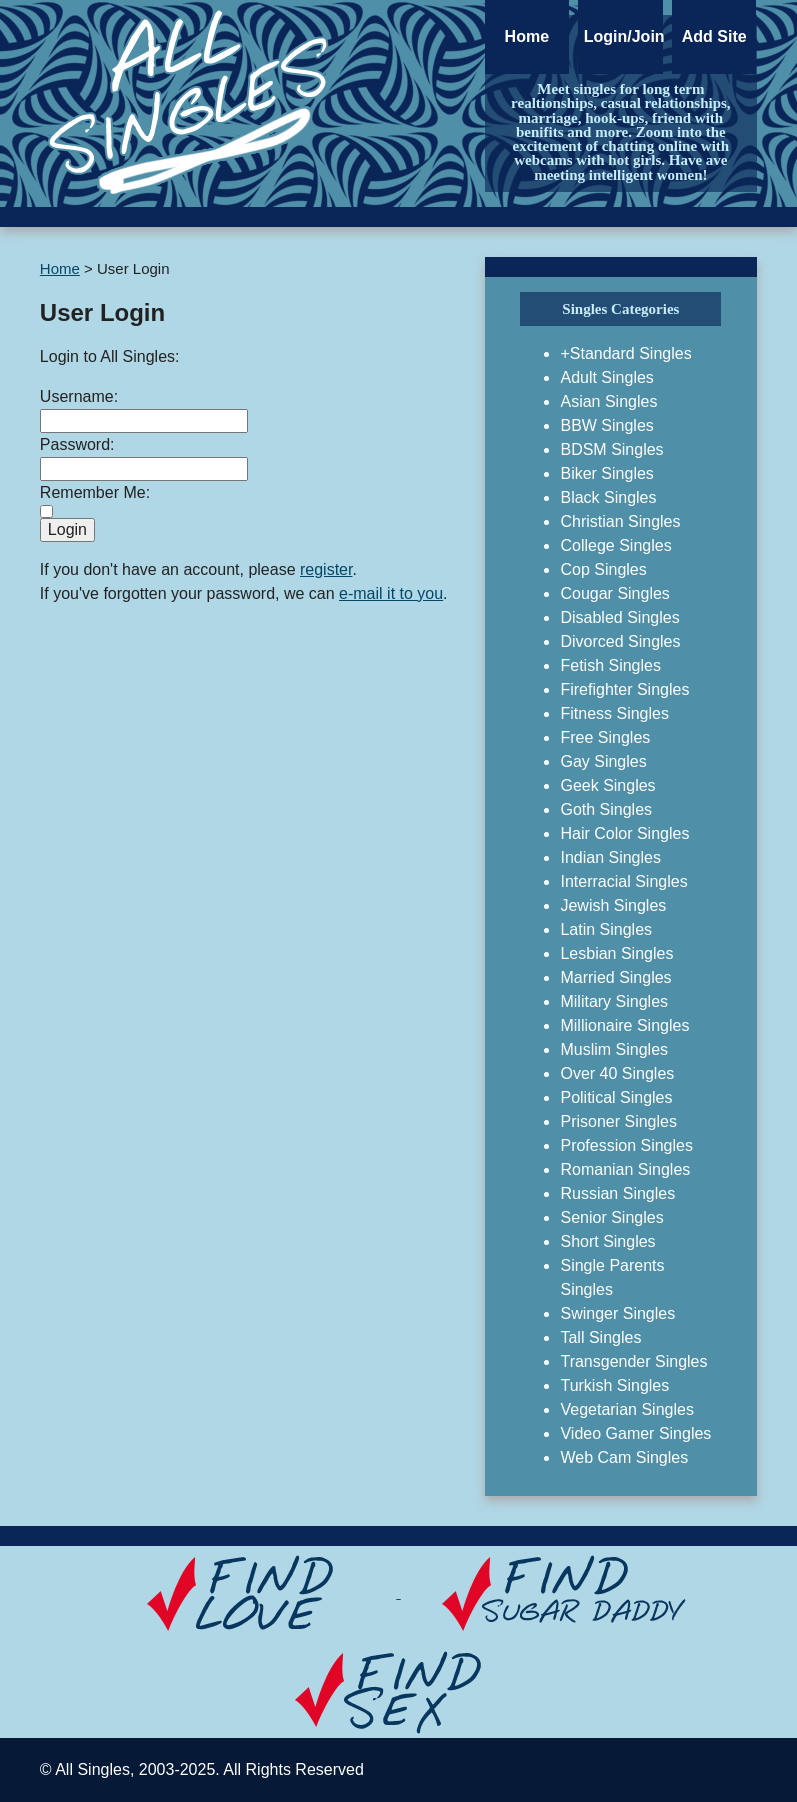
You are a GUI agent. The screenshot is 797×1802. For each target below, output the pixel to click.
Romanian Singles (625, 1169)
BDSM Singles (611, 449)
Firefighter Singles (624, 689)
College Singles (615, 545)
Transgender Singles (633, 1361)
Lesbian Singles (616, 953)
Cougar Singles (614, 593)
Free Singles (605, 737)
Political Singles (616, 1097)
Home (527, 36)
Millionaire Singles (624, 1025)
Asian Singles (608, 401)
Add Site (714, 36)
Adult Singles (606, 377)
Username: (79, 396)
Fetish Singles (610, 665)
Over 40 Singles (617, 1073)
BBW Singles (606, 425)
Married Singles (615, 977)
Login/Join (623, 36)
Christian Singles (620, 521)
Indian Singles (610, 857)
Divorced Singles (620, 641)
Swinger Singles (617, 1313)
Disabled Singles (619, 617)
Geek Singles (607, 785)
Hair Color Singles (624, 833)
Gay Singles (603, 761)
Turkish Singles (614, 1385)
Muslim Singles (614, 1049)
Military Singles (614, 1001)
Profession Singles (626, 1145)
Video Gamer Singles (635, 1433)
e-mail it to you (391, 593)
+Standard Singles (625, 353)
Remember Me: (95, 492)
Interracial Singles (623, 881)
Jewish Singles (613, 905)
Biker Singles (606, 473)
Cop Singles (603, 569)
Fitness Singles (614, 713)
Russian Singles (617, 1193)
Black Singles (608, 497)
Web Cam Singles (624, 1457)
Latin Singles (606, 929)
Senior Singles (611, 1217)
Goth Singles (606, 809)
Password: (77, 444)
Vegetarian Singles (626, 1409)
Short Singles (607, 1241)
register (326, 569)
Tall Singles (600, 1337)
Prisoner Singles (618, 1121)
